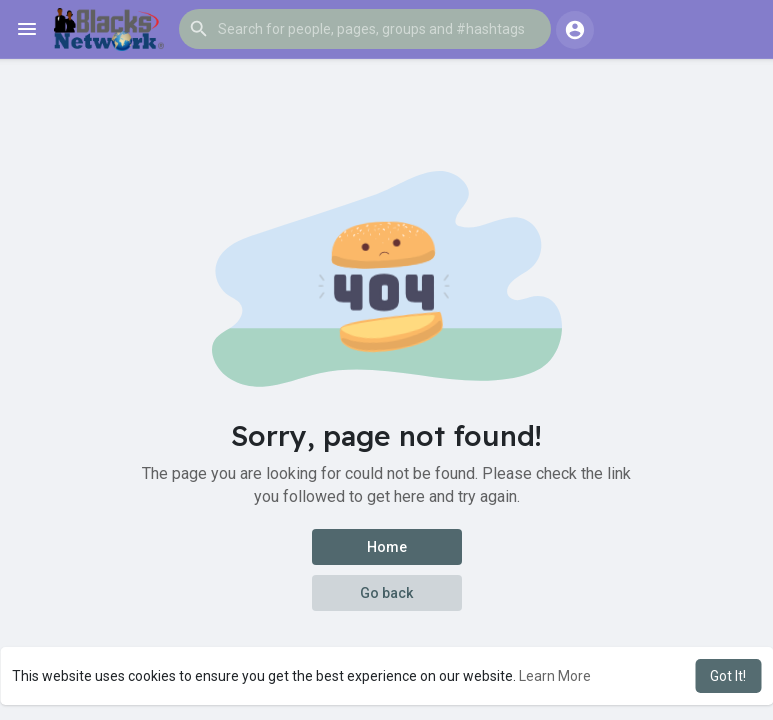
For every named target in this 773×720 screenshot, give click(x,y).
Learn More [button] (555, 676)
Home (387, 547)
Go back (386, 593)
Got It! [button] (728, 676)
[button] (365, 29)
